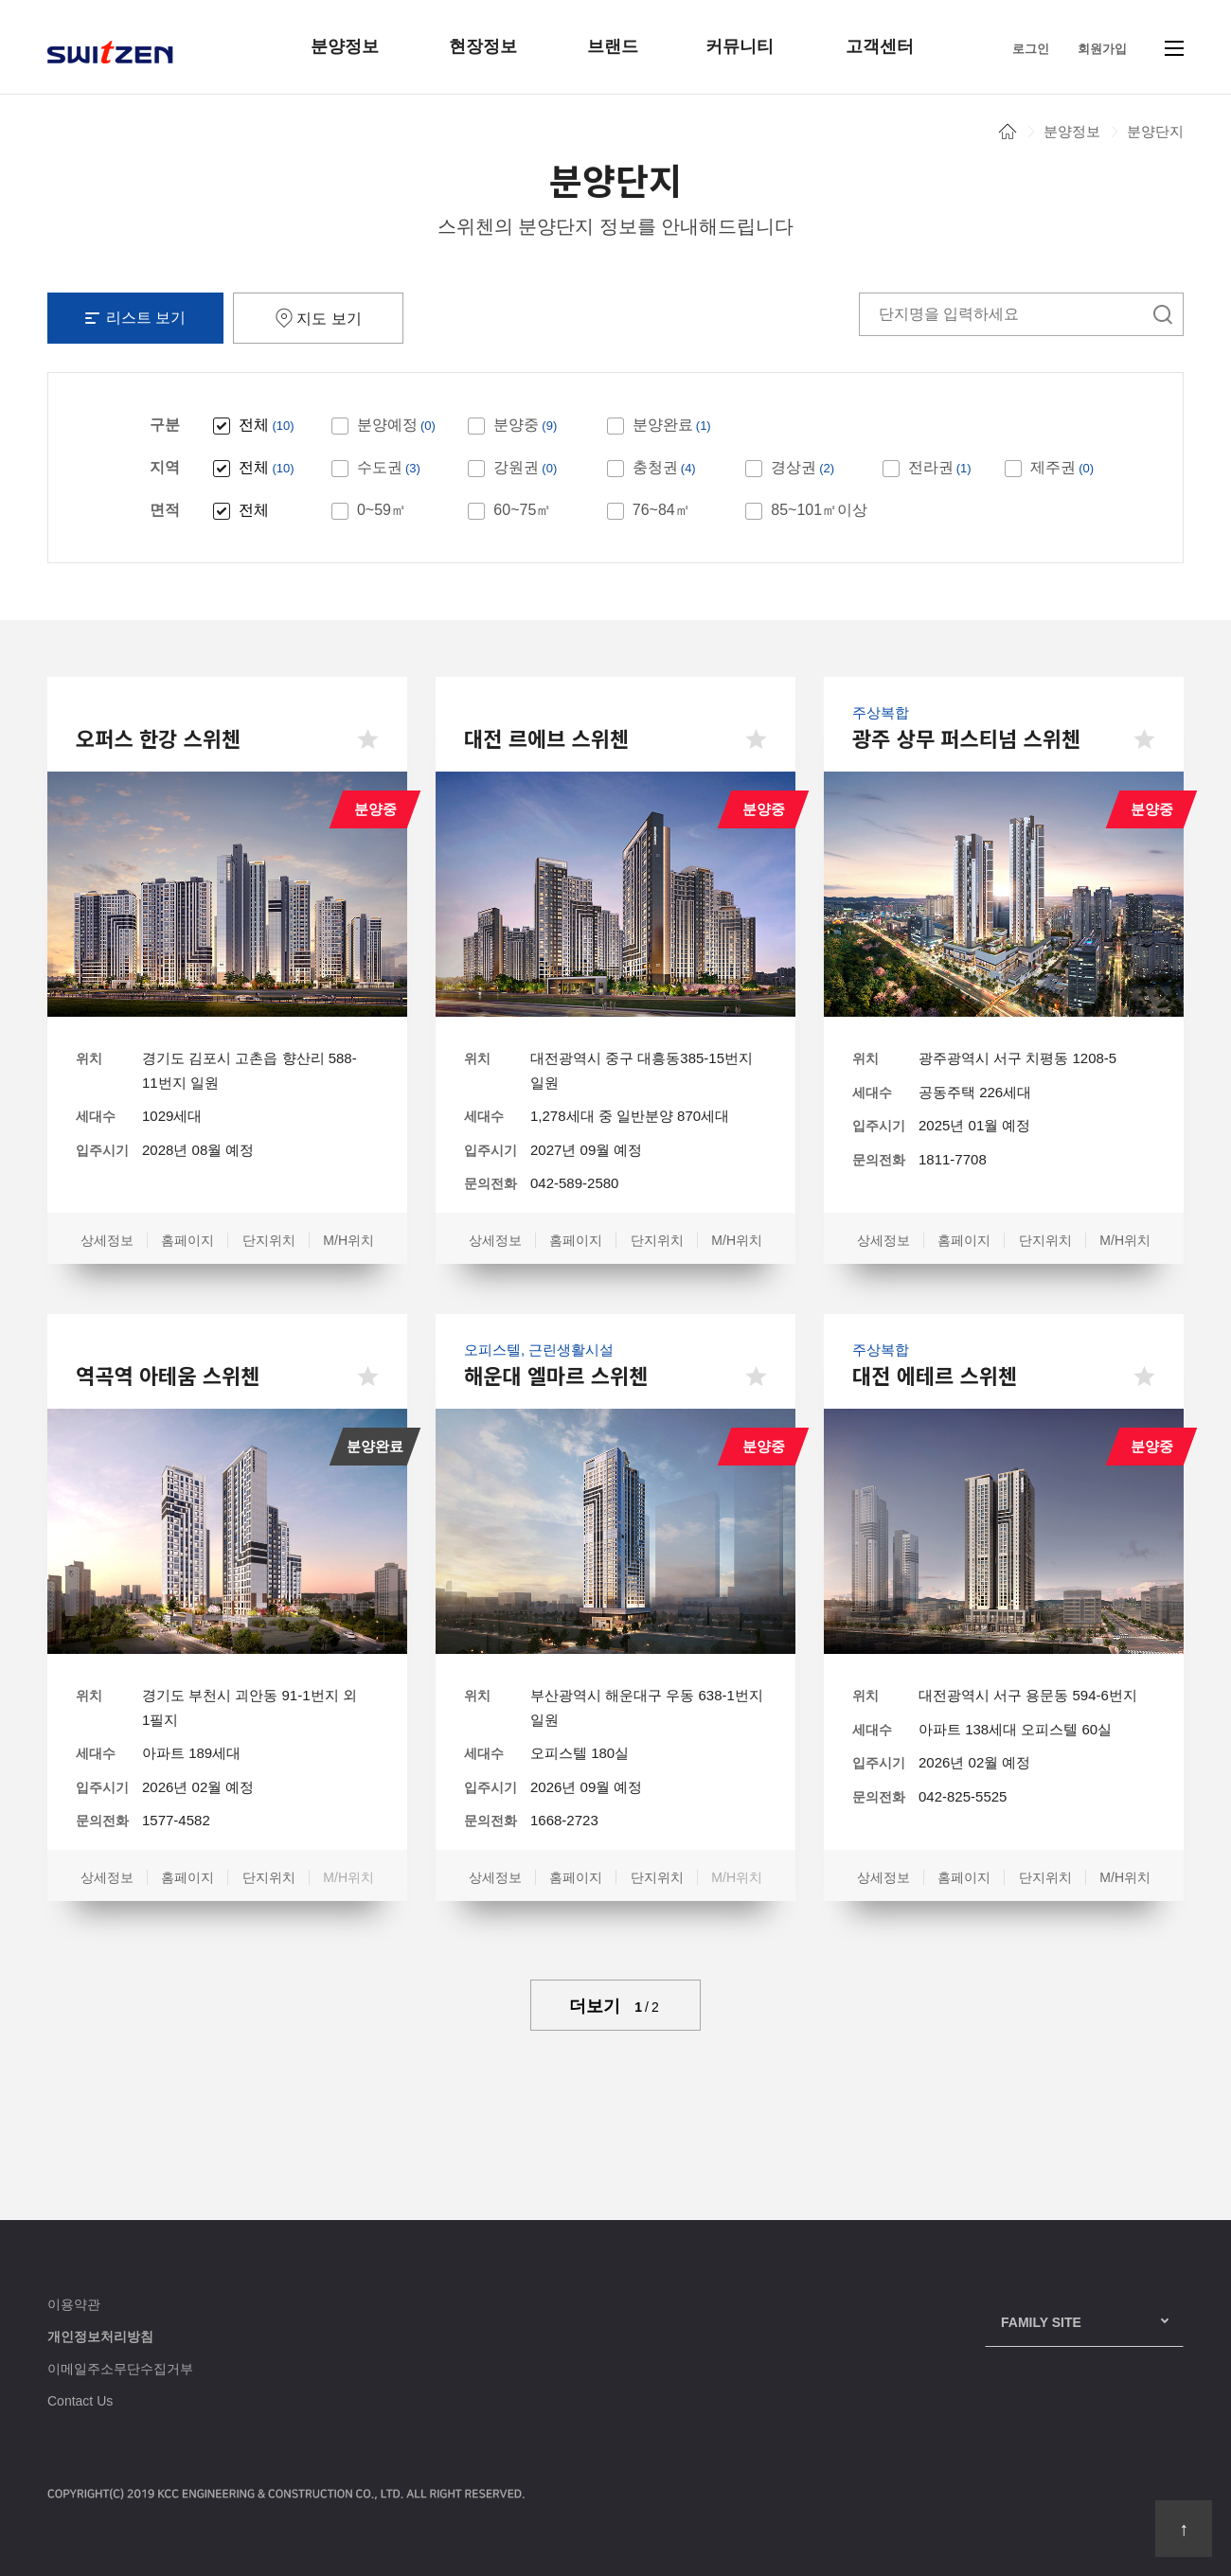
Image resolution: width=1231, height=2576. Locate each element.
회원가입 (1102, 49)
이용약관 (73, 2304)
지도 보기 (318, 318)
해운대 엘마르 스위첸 (556, 1374)
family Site (1041, 2322)
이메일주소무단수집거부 (120, 2368)
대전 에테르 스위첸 (934, 1374)
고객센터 (880, 46)
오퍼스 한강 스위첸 (158, 737)
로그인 (1030, 49)
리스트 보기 (135, 318)
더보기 (615, 2006)
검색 (1162, 315)
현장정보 (483, 46)
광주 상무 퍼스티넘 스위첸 (966, 737)
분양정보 (345, 46)
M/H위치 (348, 1240)
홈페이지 (187, 1240)
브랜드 (612, 46)
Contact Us (80, 2400)
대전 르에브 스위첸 (546, 737)
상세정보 (107, 1240)
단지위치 (268, 1240)
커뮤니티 (739, 46)
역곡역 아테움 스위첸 (167, 1374)
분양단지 (1155, 131)
